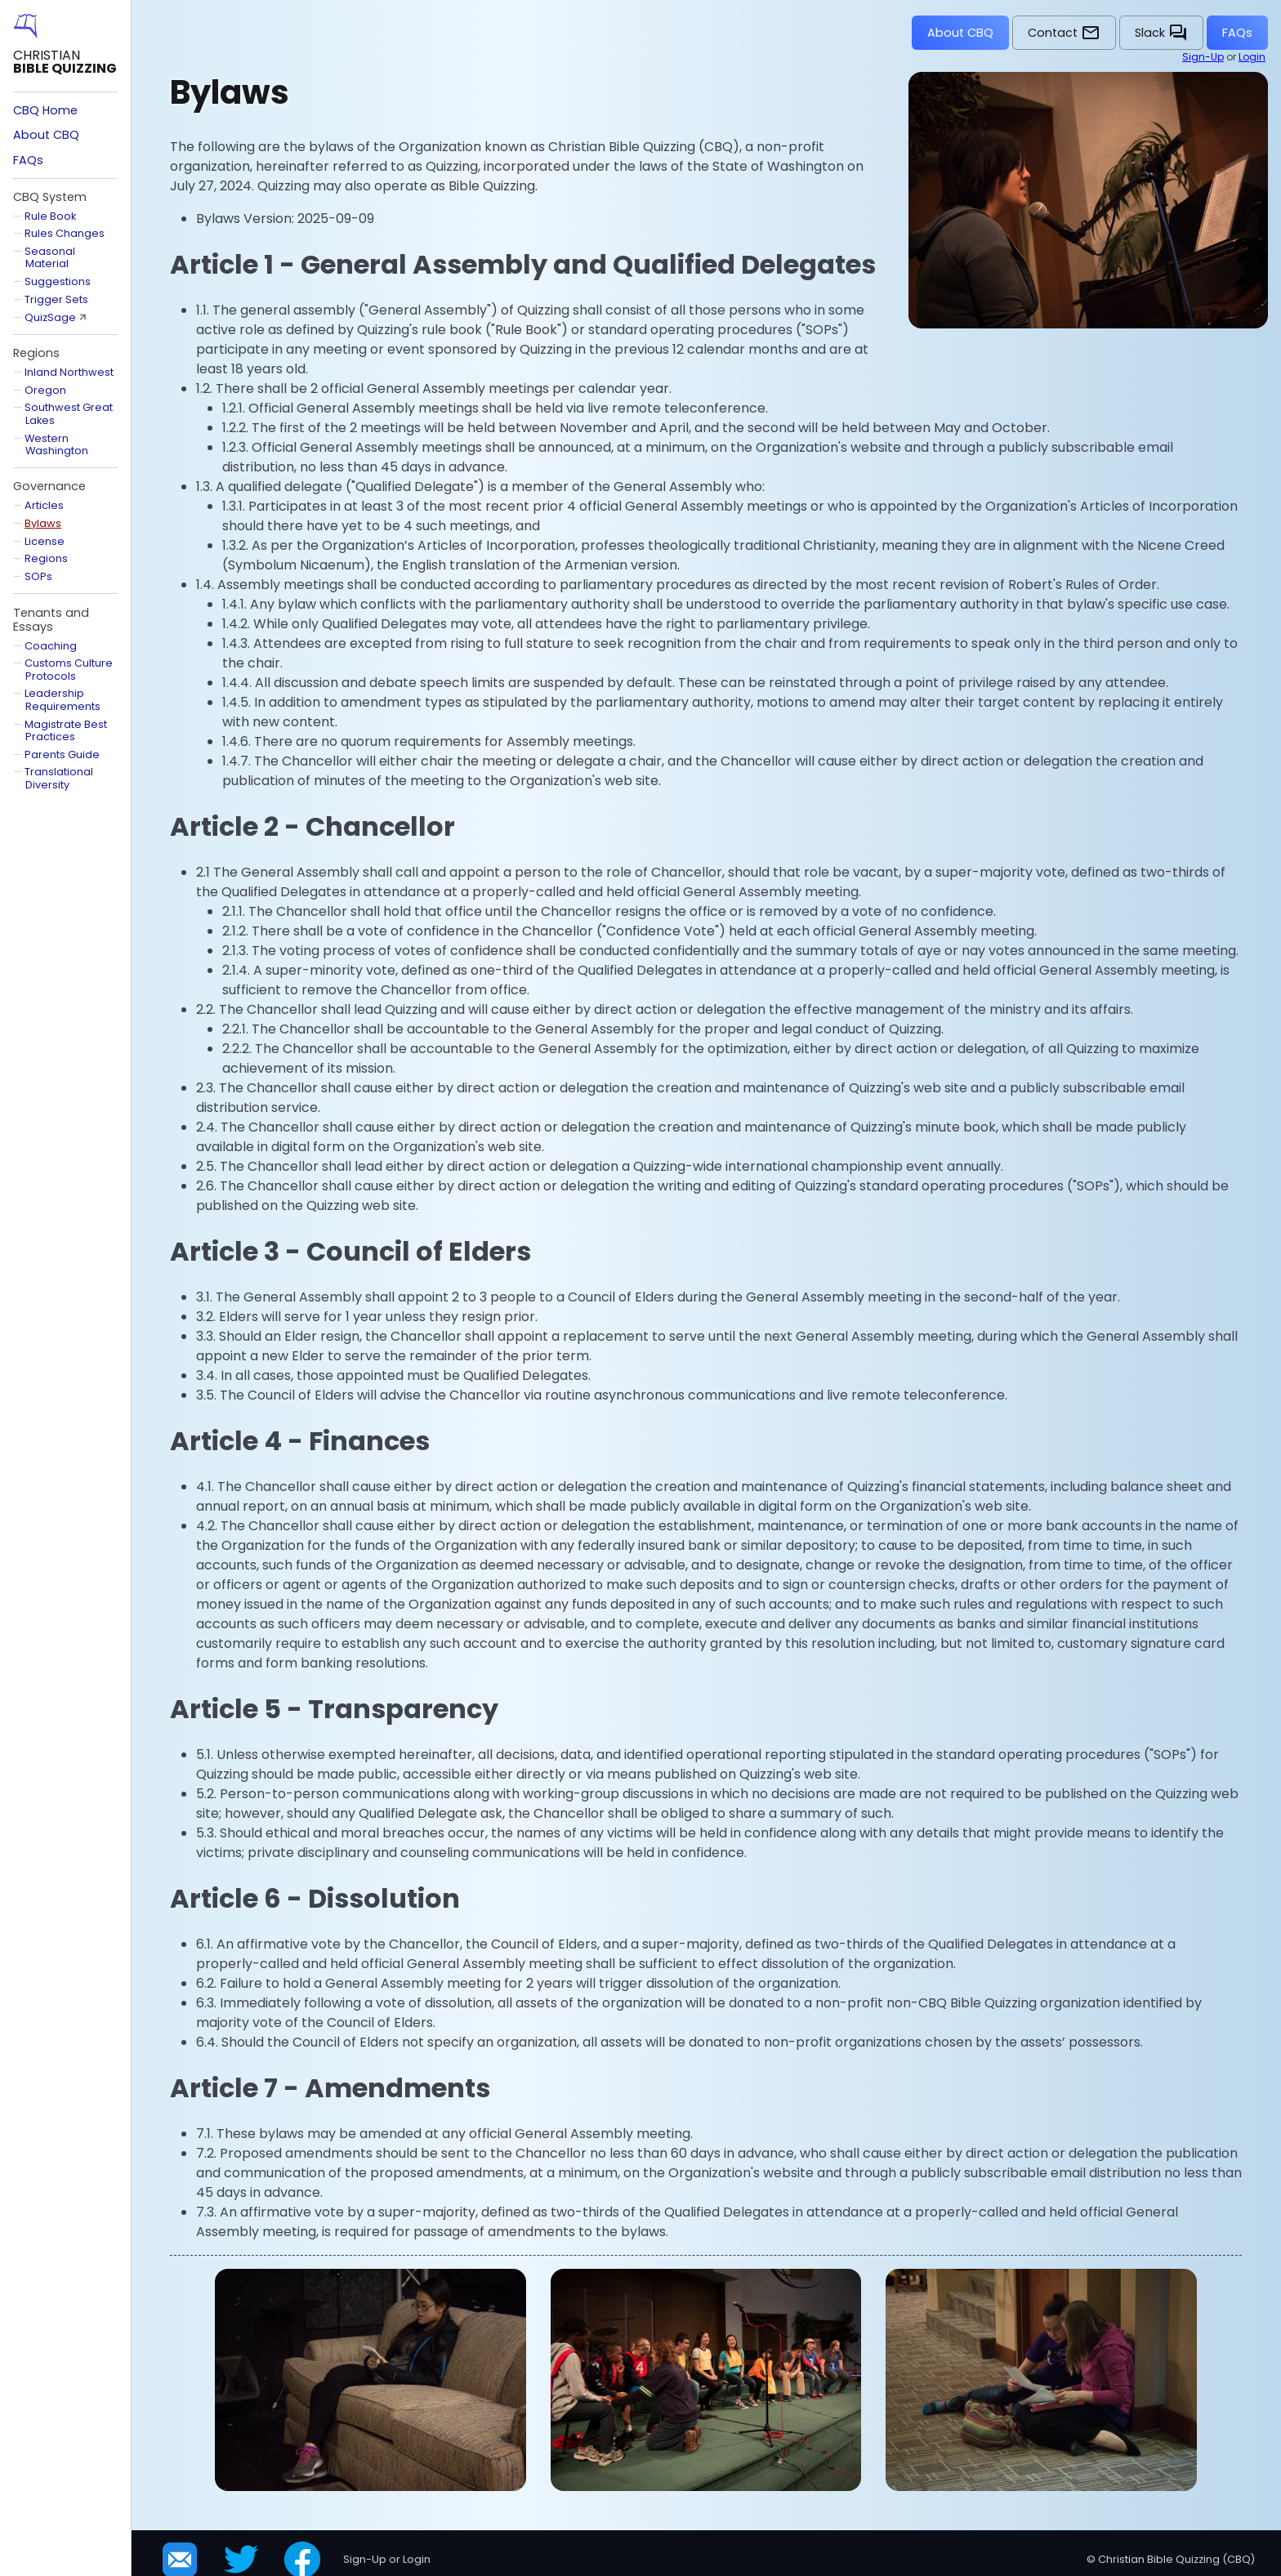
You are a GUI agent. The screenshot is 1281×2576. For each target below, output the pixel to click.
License (45, 541)
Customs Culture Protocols (69, 669)
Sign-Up (1203, 57)
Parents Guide (62, 754)
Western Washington (56, 444)
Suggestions (58, 281)
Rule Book (50, 216)
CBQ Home (45, 110)
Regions (46, 558)
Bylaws (43, 523)
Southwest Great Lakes (69, 413)
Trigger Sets (56, 299)
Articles (44, 505)
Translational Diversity (59, 778)
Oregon (45, 390)
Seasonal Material (50, 257)
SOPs (38, 576)
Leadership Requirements (62, 699)
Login (1252, 57)
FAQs (1237, 33)
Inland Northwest (69, 372)
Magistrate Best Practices (66, 730)
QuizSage (50, 317)
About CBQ (960, 33)
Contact (1064, 32)
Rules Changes (65, 233)
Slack (1161, 32)
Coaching (51, 646)
